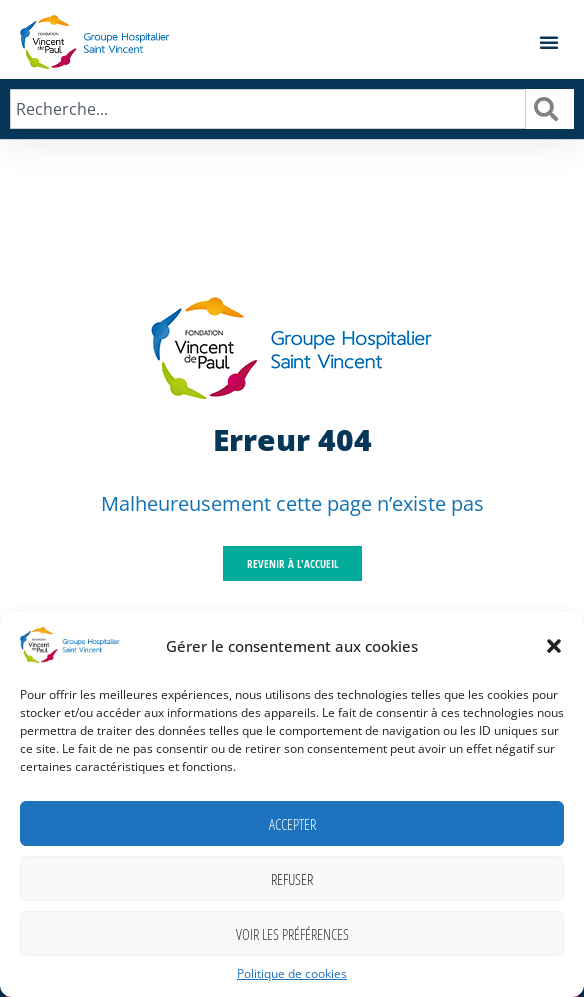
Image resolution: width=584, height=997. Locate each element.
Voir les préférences (292, 934)
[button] (554, 646)
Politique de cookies (292, 974)
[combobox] (268, 109)
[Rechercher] (550, 109)
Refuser (292, 879)
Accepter (292, 824)
